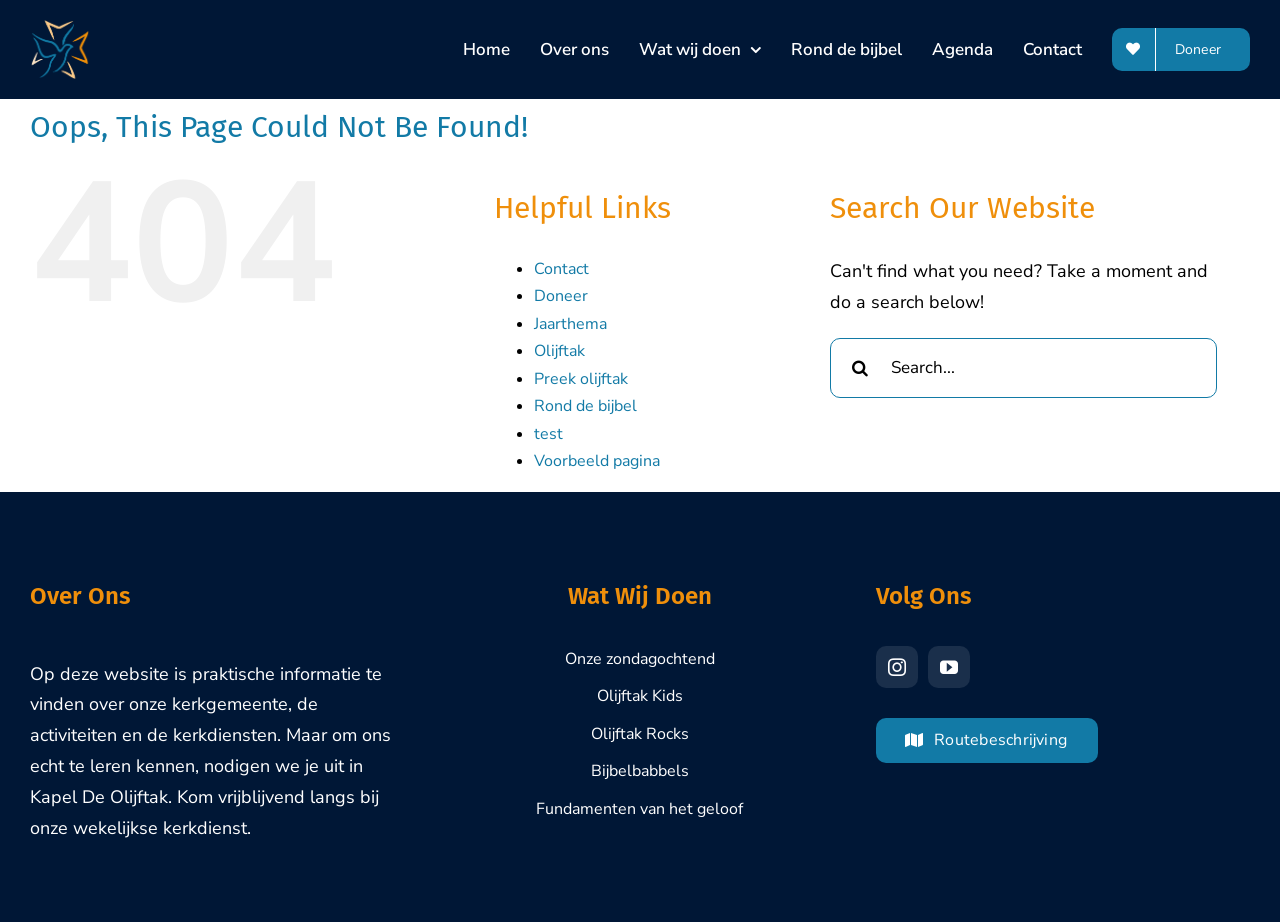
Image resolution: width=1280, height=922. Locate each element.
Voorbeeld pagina (597, 461)
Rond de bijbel (585, 406)
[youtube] (949, 667)
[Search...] (1023, 368)
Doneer (561, 296)
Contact (561, 269)
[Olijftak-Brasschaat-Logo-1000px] (60, 29)
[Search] (860, 368)
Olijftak (559, 351)
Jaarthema (570, 324)
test (548, 434)
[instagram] (897, 667)
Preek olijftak (581, 379)
